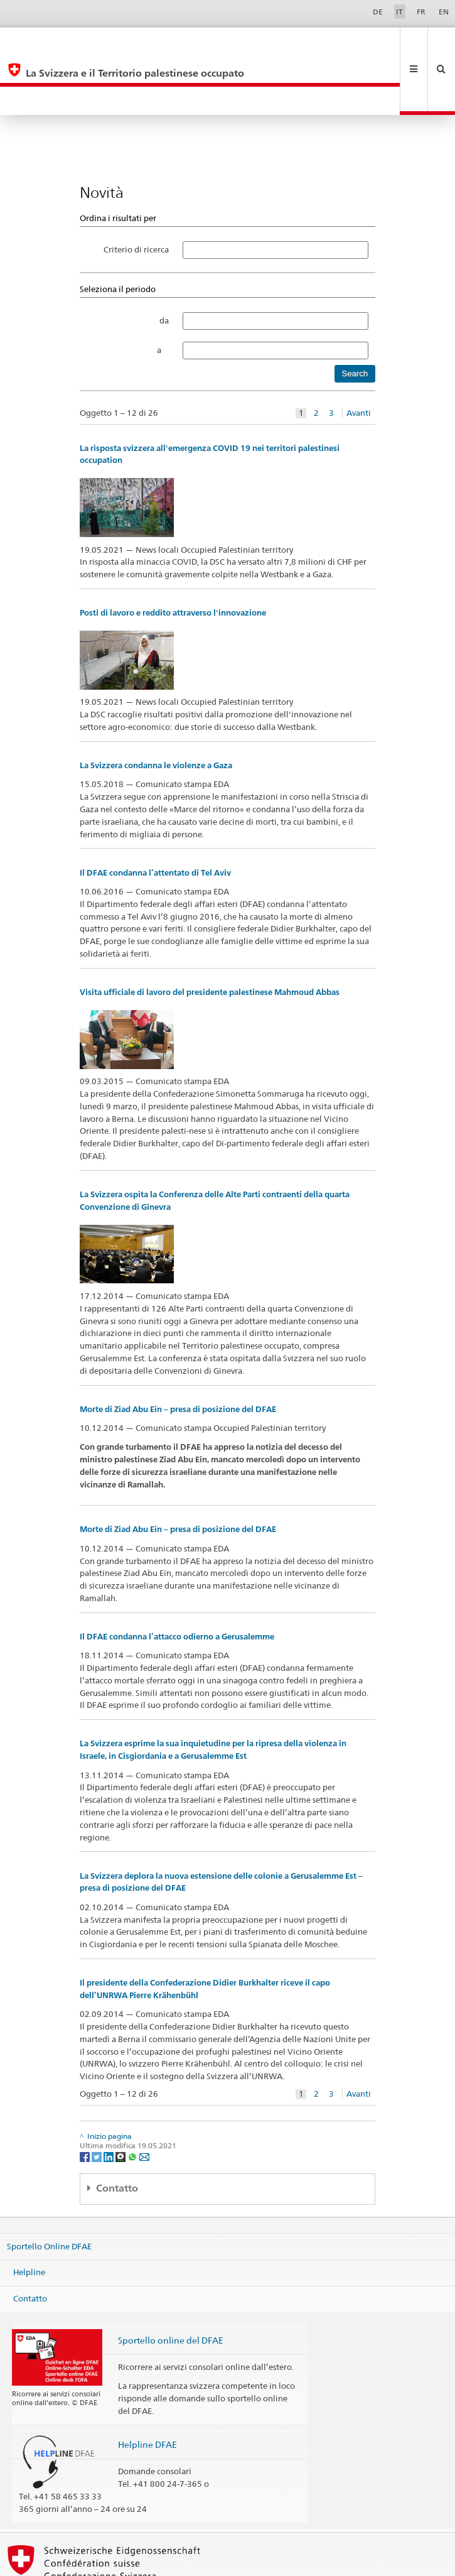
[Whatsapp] (133, 2099)
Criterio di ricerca (136, 192)
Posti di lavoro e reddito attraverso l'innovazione (173, 555)
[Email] (144, 2099)
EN (444, 11)
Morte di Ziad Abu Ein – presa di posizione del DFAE (178, 1352)
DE (378, 11)
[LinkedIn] (109, 2099)
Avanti (358, 356)
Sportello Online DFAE (49, 2188)
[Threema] (121, 2099)
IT (399, 11)
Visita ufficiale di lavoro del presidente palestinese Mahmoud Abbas (210, 935)
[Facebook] (86, 2099)
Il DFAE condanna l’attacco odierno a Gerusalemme (177, 1579)
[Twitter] (98, 2099)
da (164, 263)
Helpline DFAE (147, 2387)
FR (421, 11)
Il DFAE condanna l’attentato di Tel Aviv (155, 815)
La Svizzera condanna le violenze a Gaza (156, 708)
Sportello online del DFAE (170, 2283)
